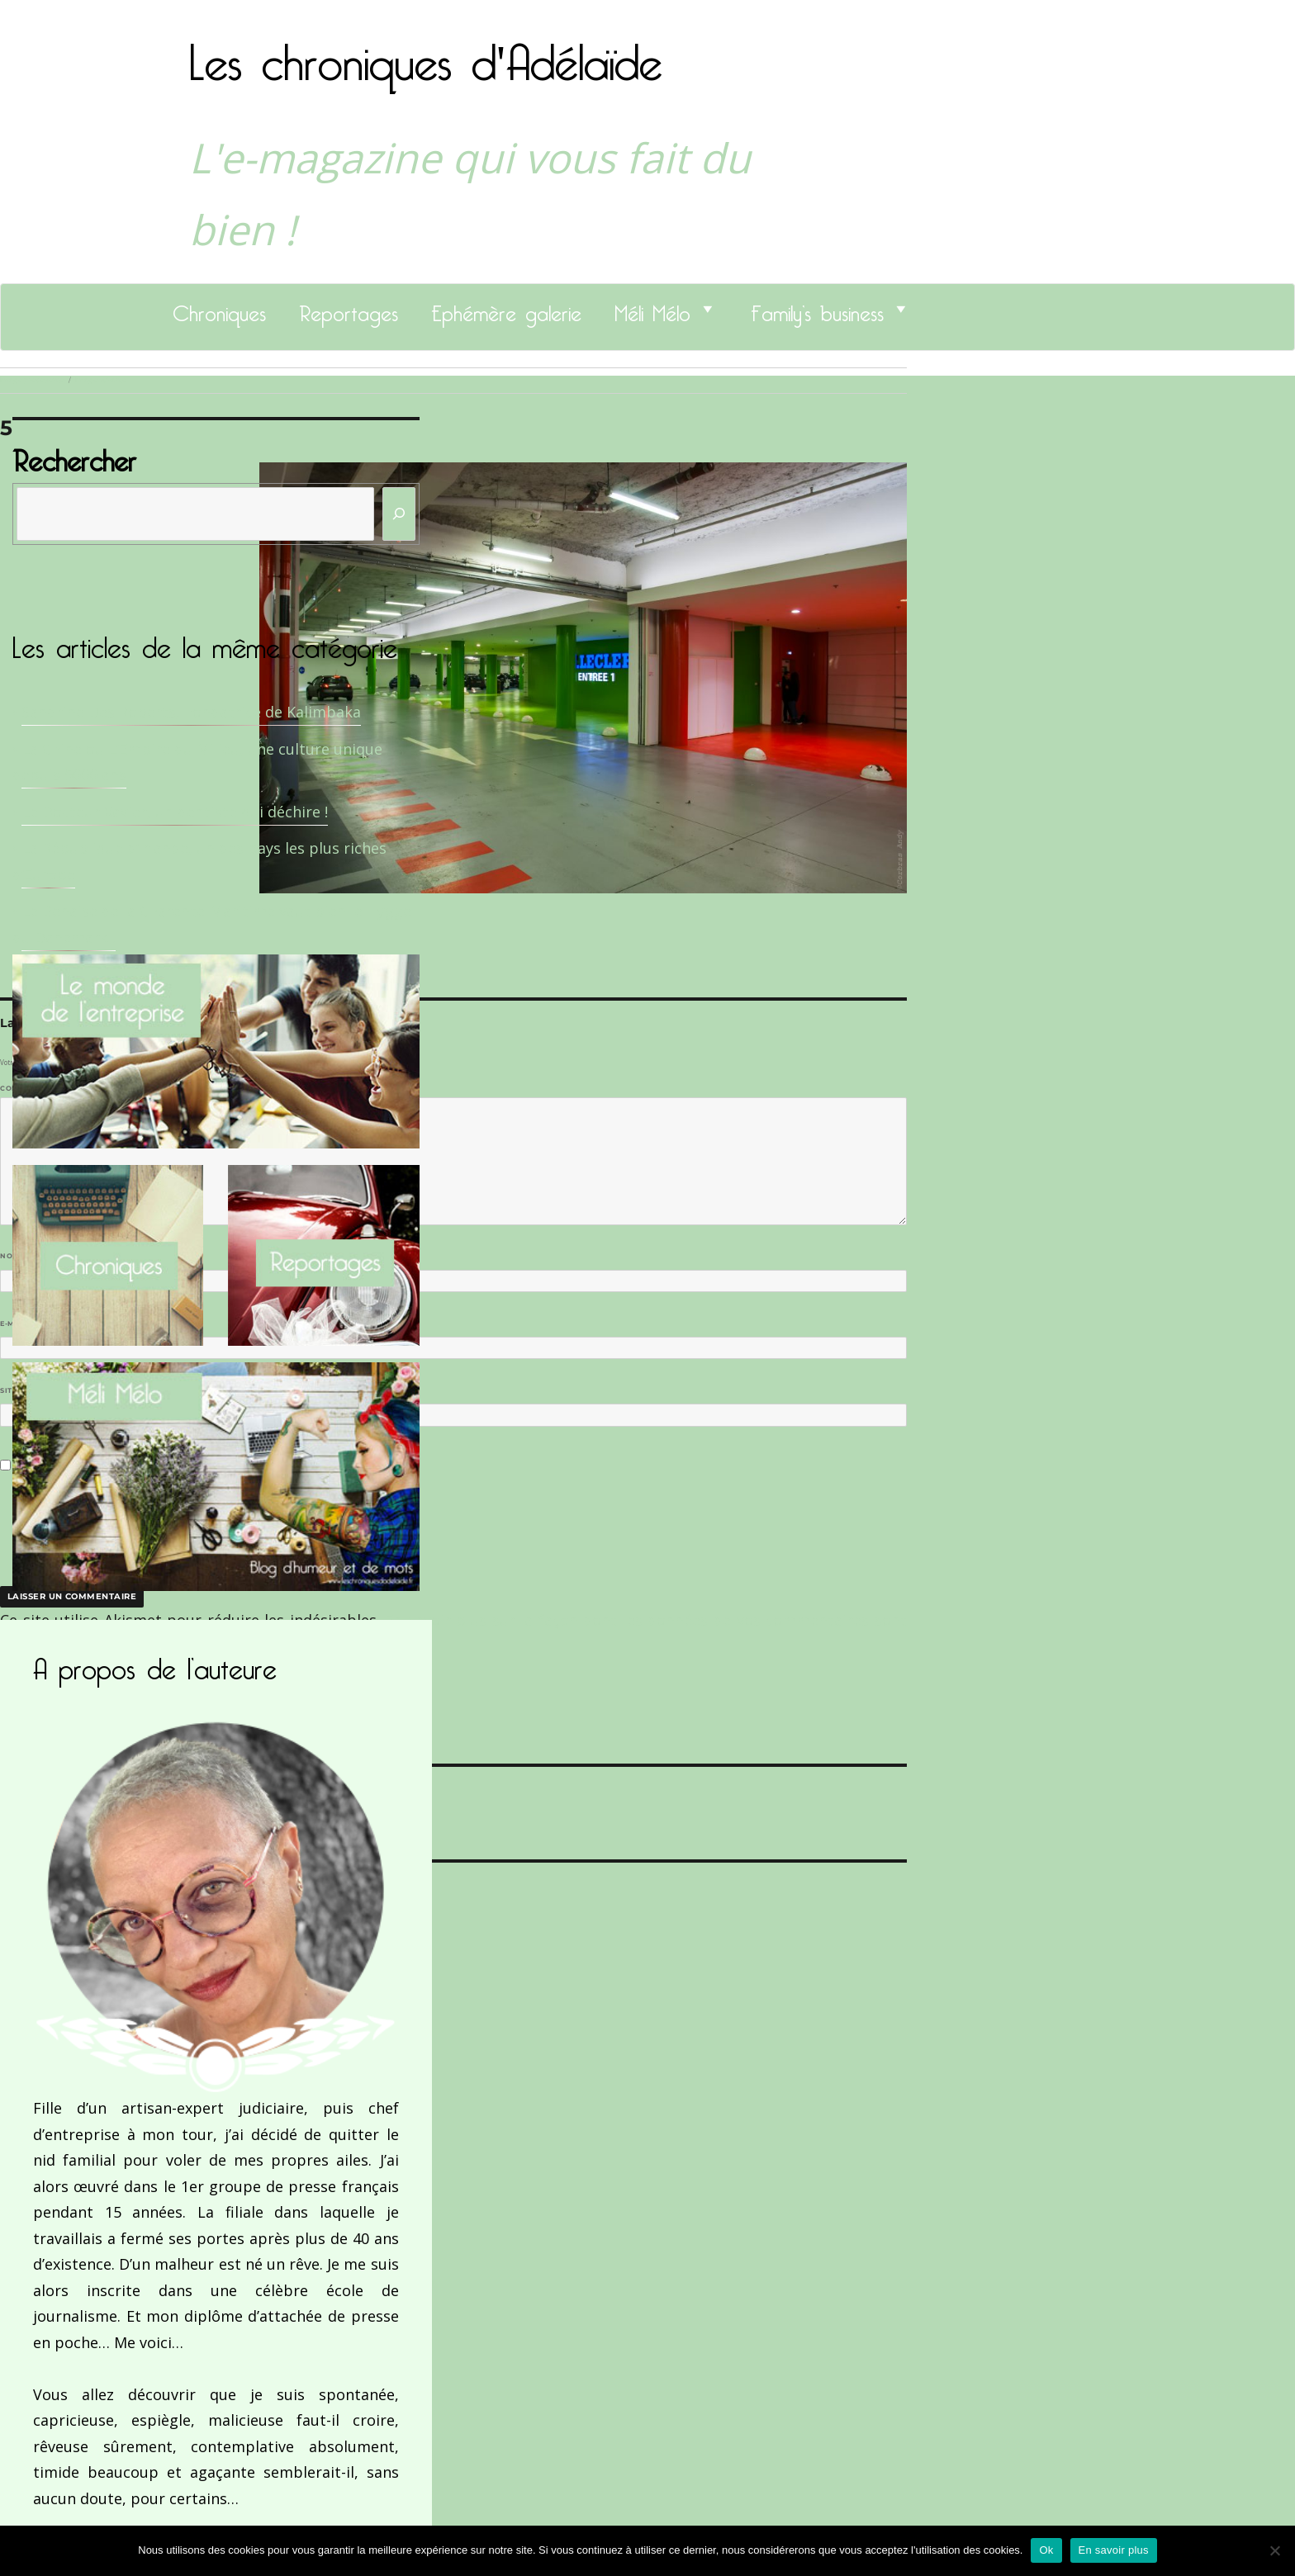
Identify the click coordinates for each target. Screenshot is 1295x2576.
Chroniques (219, 308)
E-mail (17, 1323)
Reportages (348, 308)
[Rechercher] (398, 514)
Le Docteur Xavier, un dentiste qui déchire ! (174, 812)
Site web (18, 1390)
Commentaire (33, 1088)
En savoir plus (1114, 2550)
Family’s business (817, 308)
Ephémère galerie (506, 308)
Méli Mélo (652, 308)
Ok (1046, 2550)
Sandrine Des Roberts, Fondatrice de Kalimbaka (191, 712)
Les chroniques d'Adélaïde (425, 52)
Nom (13, 1256)
